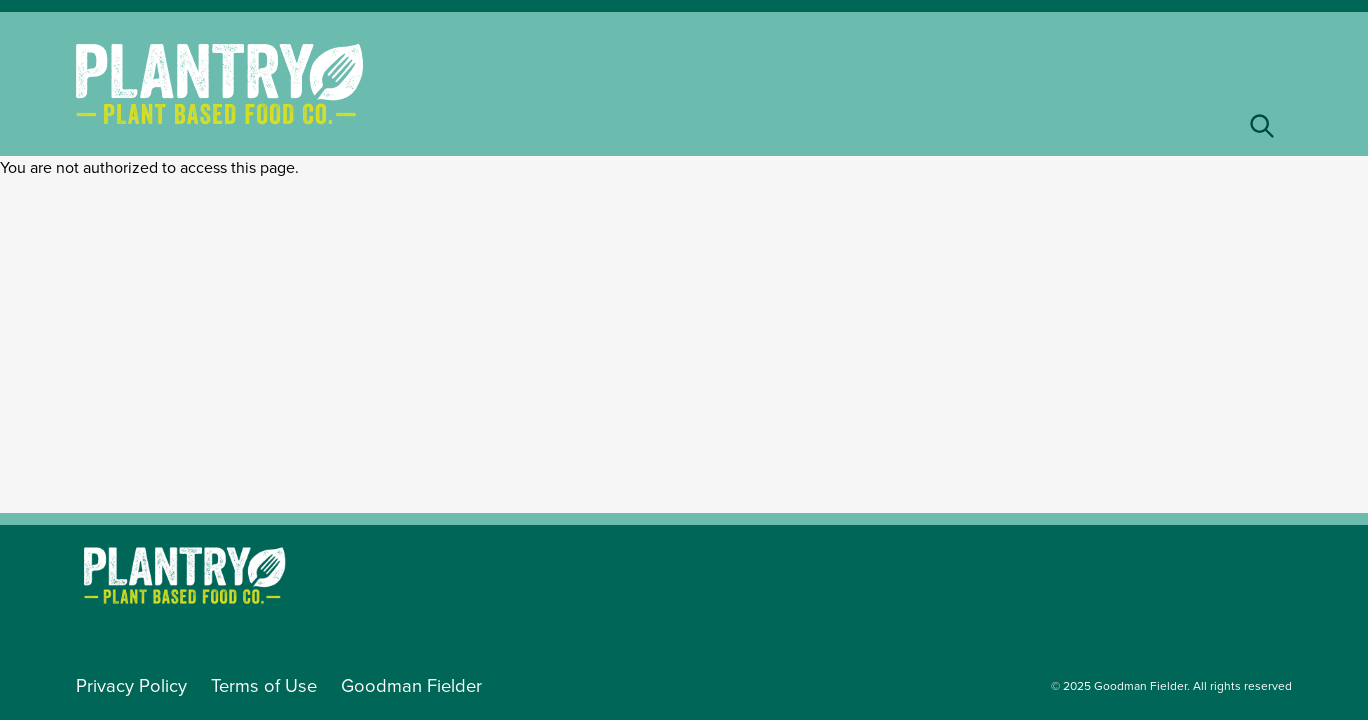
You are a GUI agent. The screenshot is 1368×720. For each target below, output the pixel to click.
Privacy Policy (131, 685)
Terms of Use (264, 685)
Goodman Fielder (411, 685)
